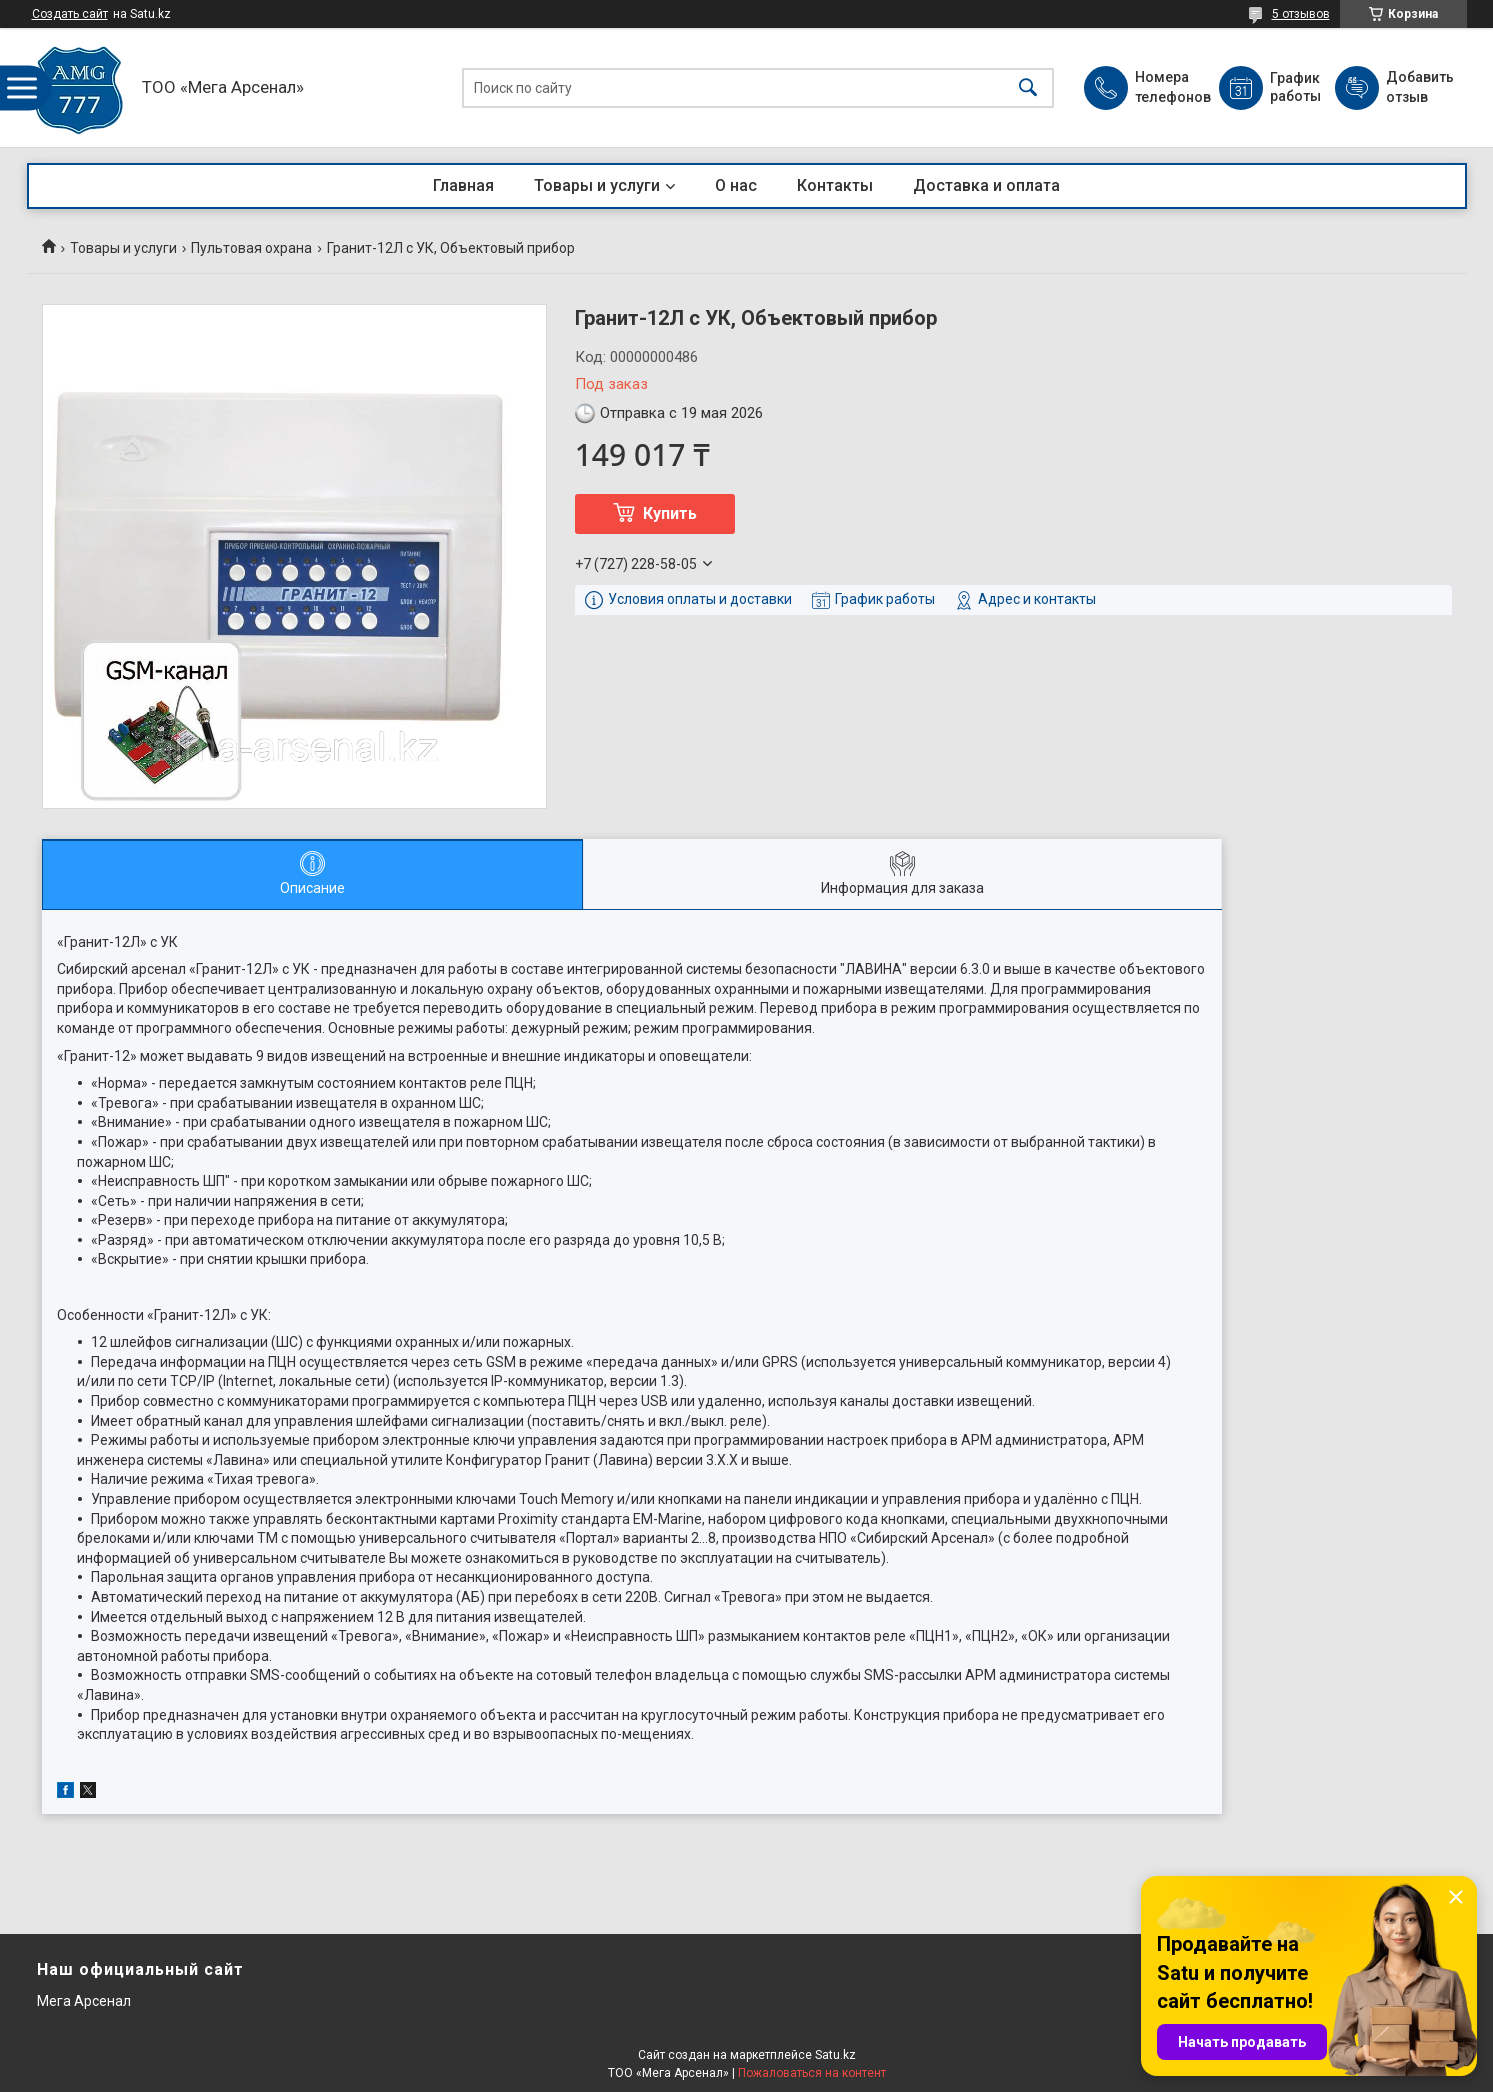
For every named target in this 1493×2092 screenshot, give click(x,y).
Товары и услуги (597, 185)
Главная (463, 185)
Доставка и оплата (986, 185)
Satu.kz (835, 2055)
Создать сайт (70, 14)
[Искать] (1028, 87)
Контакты (835, 185)
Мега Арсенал (84, 2001)
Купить (670, 513)
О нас (736, 185)
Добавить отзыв (1419, 87)
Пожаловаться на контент (812, 2073)
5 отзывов (1301, 14)
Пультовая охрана (251, 248)
